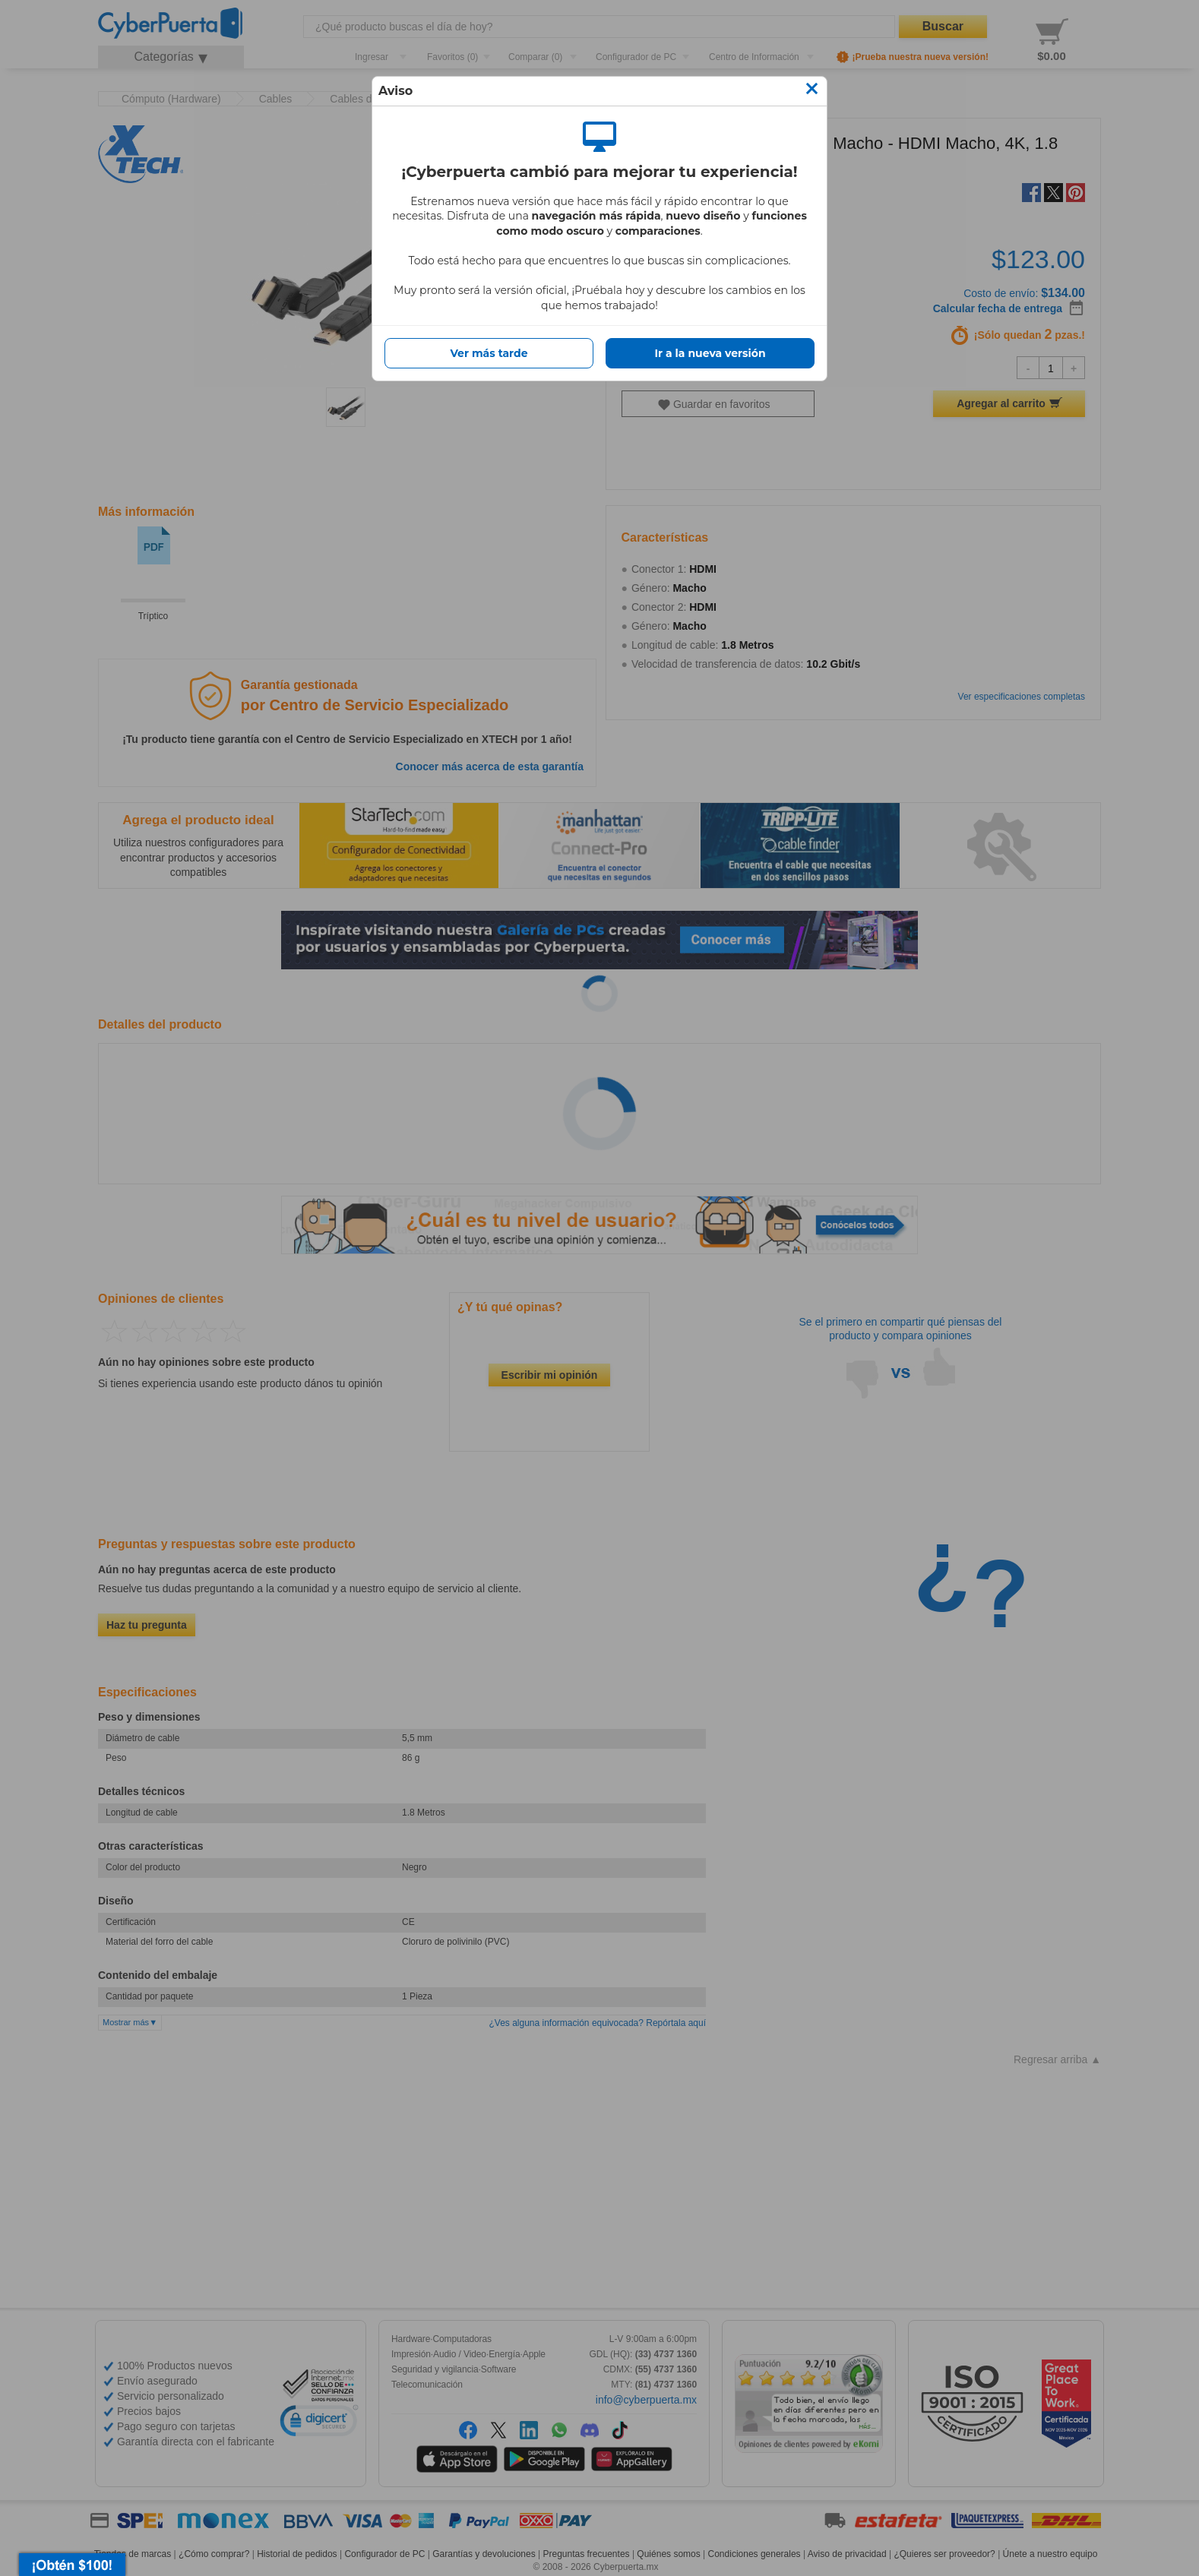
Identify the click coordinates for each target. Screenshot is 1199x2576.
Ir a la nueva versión (709, 353)
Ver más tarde (488, 353)
